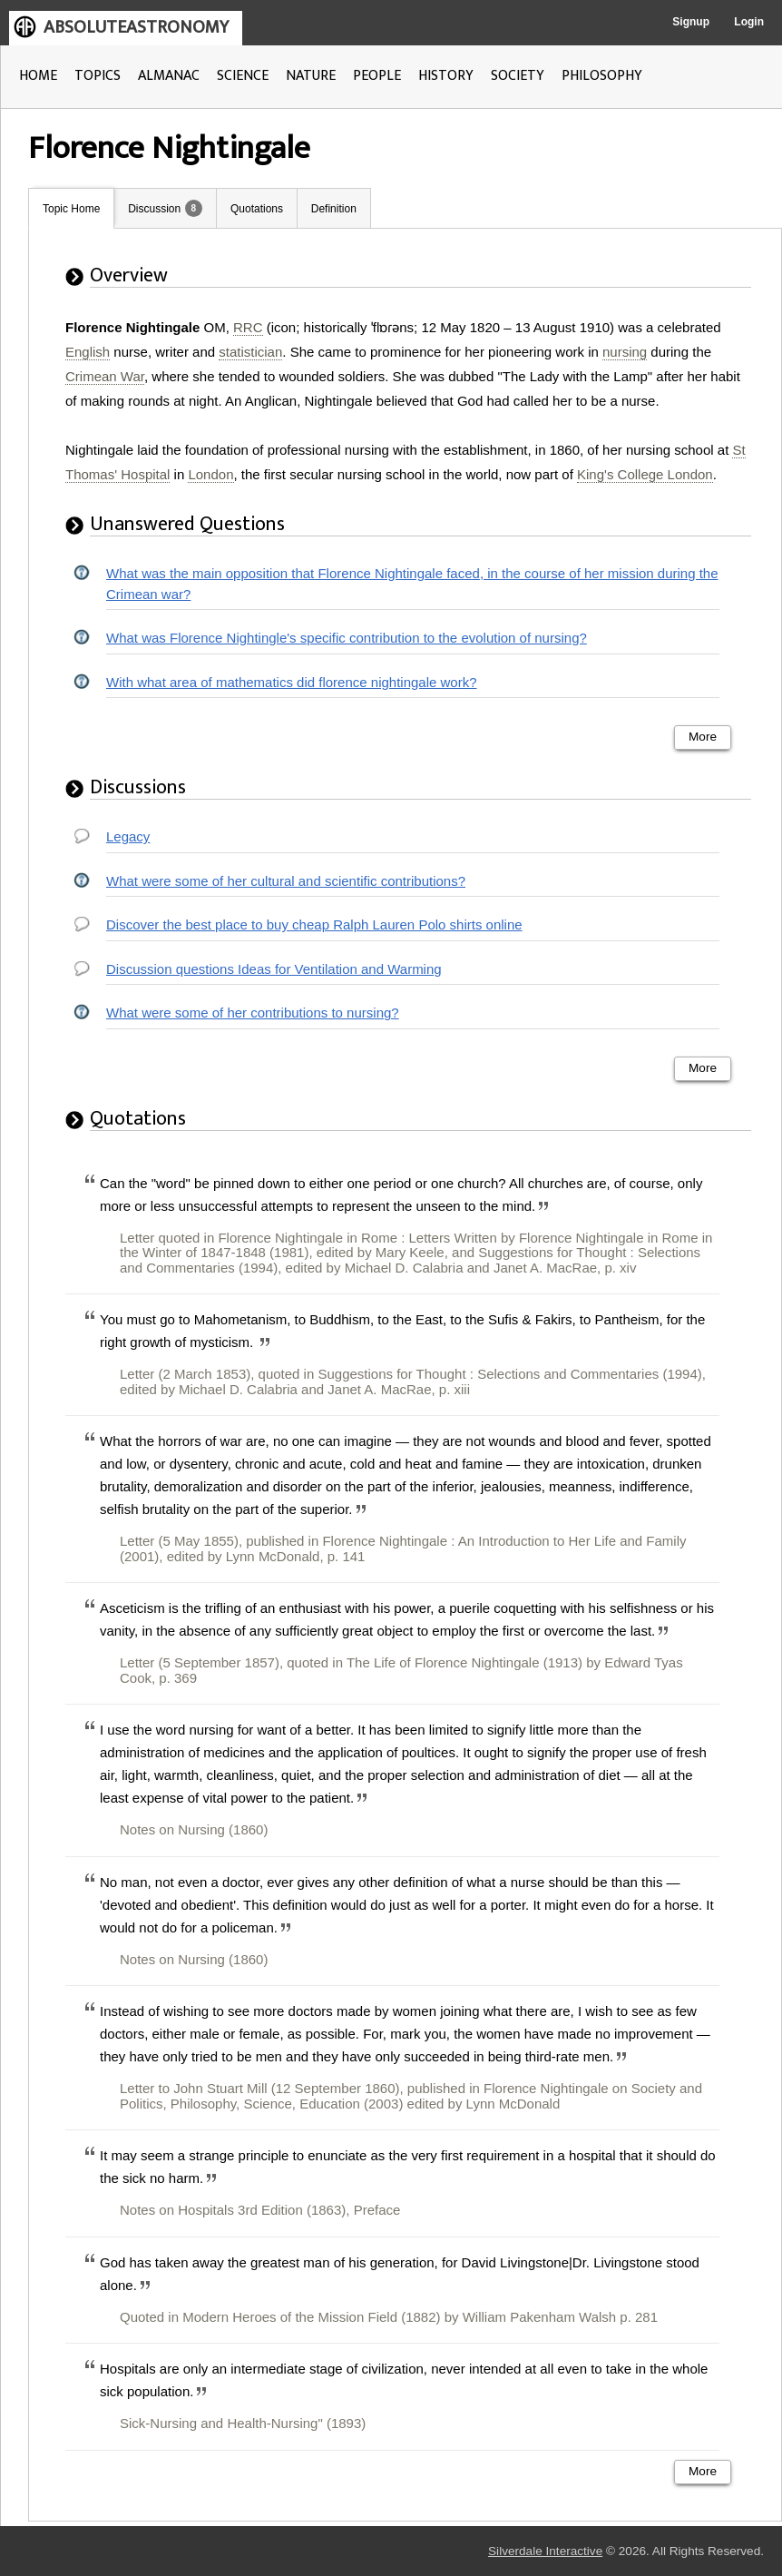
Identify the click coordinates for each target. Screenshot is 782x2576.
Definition (334, 208)
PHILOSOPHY (602, 76)
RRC (248, 327)
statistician (250, 351)
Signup (690, 21)
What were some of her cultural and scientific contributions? (285, 881)
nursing (624, 351)
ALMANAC (169, 76)
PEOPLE (377, 76)
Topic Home (71, 208)
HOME (38, 76)
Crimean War (104, 376)
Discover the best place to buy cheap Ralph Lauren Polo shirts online (314, 924)
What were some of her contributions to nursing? (252, 1012)
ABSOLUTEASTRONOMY (136, 27)
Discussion (154, 208)
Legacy (128, 836)
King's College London (645, 474)
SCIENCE (243, 76)
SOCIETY (517, 76)
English (87, 351)
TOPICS (97, 76)
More (703, 736)
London (210, 474)
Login (749, 21)
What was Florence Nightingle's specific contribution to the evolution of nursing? (346, 637)
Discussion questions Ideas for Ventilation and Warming (274, 969)
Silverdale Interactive (545, 2551)
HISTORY (446, 76)
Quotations (256, 208)
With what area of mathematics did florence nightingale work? (291, 682)
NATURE (311, 76)
